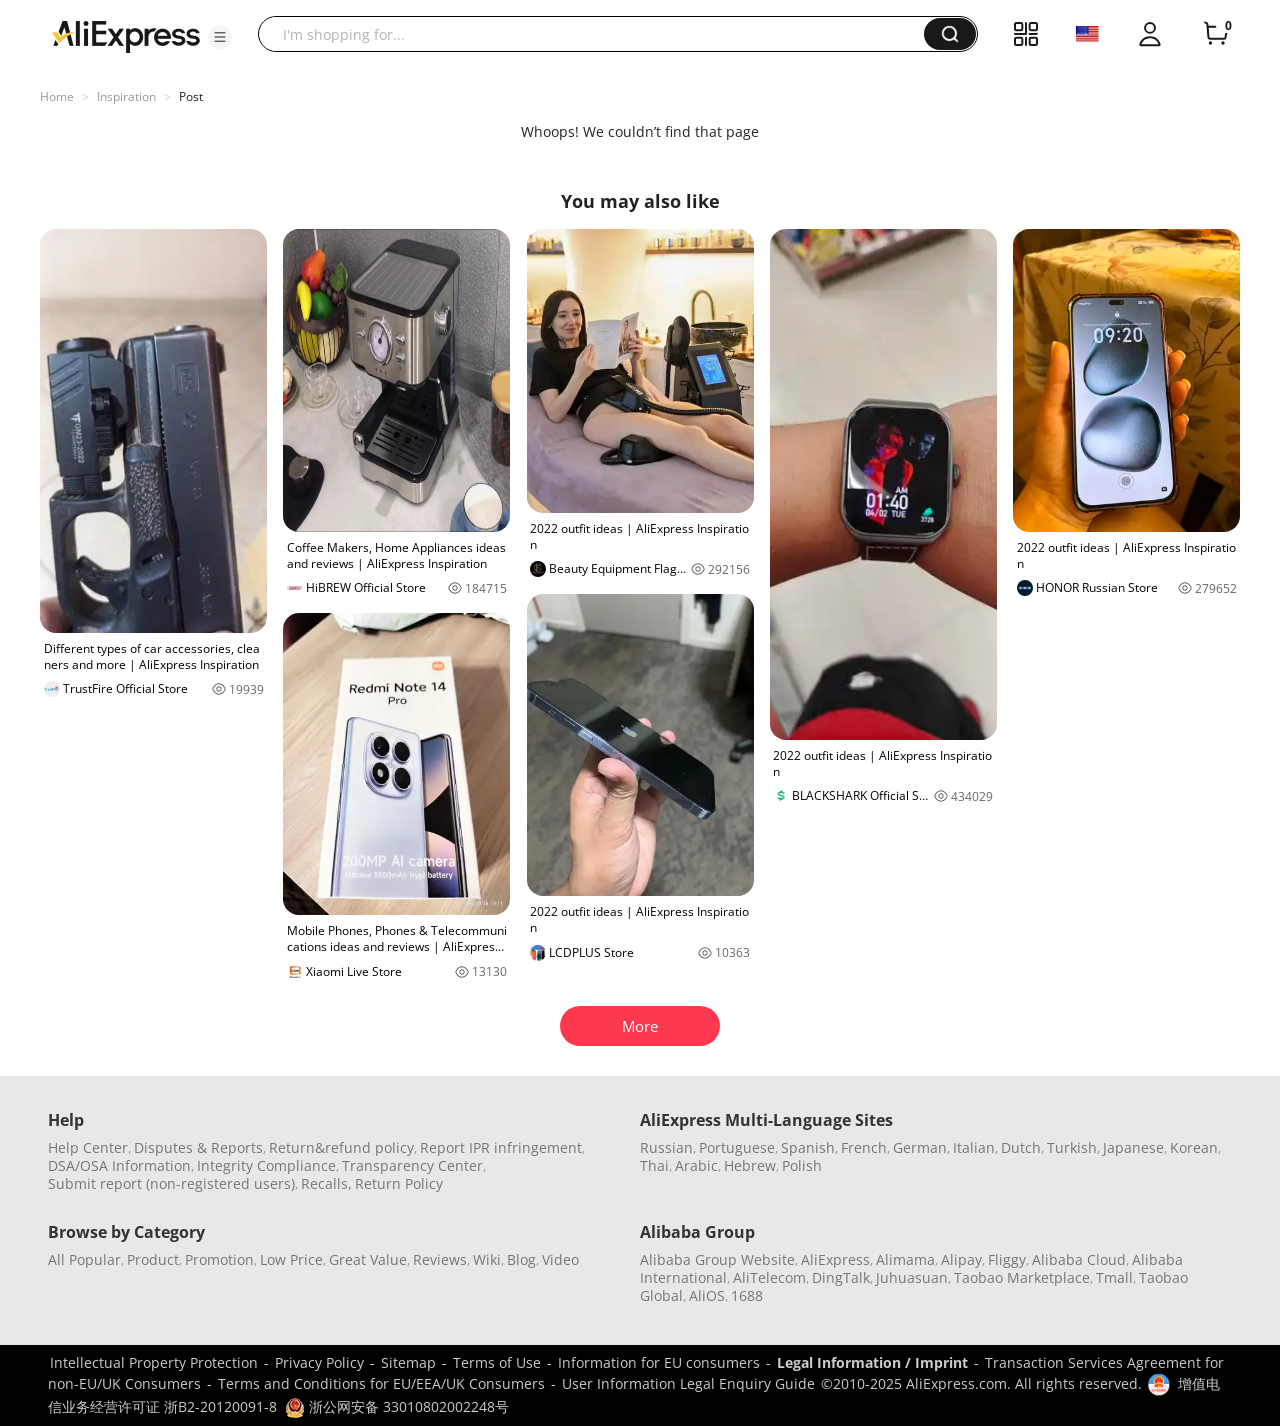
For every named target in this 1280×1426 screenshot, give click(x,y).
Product (153, 1259)
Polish (802, 1165)
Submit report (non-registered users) (171, 1183)
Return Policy (399, 1183)
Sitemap (408, 1362)
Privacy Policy (319, 1362)
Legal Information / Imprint (872, 1362)
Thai (654, 1165)
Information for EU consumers (659, 1362)
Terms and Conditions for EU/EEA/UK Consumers (381, 1383)
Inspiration (126, 96)
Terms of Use (497, 1362)
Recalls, (326, 1183)
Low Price (291, 1259)
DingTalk (841, 1277)
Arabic (696, 1165)
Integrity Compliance (266, 1165)
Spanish (808, 1147)
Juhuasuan (912, 1277)
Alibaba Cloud (1079, 1259)
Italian (974, 1147)
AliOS (707, 1295)
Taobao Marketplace (1022, 1277)
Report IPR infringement (501, 1147)
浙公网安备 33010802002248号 (397, 1406)
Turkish (1072, 1147)
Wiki (487, 1259)
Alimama (905, 1259)
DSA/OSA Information (119, 1165)
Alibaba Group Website (717, 1259)
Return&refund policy (341, 1147)
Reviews (440, 1259)
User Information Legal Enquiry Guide (688, 1383)
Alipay (961, 1259)
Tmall (1114, 1277)
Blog (521, 1259)
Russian (666, 1147)
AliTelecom (769, 1277)
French (864, 1147)
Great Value (368, 1259)
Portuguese (737, 1147)
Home (57, 96)
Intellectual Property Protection (154, 1362)
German (920, 1147)
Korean (1194, 1147)
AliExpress (835, 1259)
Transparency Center (412, 1165)
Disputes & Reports (198, 1147)
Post (191, 96)
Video (560, 1259)
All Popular (84, 1259)
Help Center (88, 1147)
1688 (747, 1295)
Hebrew (750, 1165)
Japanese (1133, 1147)
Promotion (219, 1259)
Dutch (1021, 1147)
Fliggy (1007, 1259)
